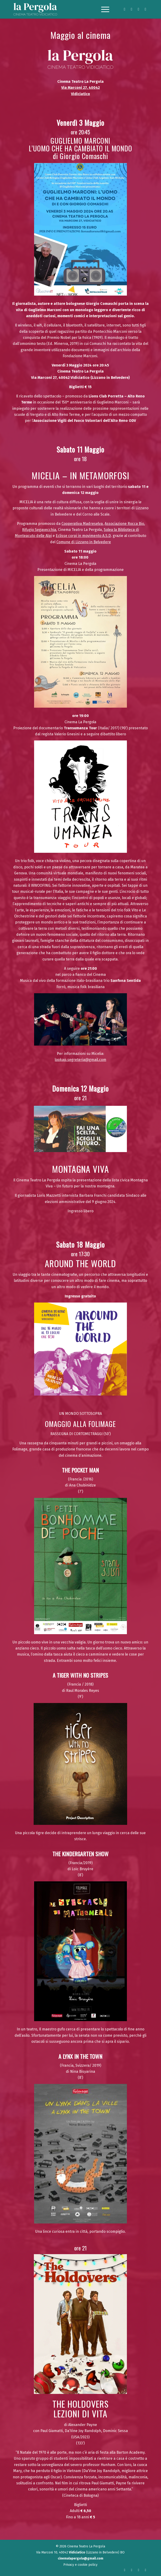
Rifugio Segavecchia (39, 529)
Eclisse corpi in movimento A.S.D (83, 535)
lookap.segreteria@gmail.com (80, 1059)
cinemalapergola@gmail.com (80, 2558)
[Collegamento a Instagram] (131, 9)
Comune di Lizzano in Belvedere (83, 542)
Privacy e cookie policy (80, 2565)
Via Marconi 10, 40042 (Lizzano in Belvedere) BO (80, 2552)
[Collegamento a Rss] (145, 9)
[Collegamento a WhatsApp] (138, 9)
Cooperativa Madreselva (82, 523)
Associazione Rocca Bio (124, 523)
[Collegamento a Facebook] (124, 9)
